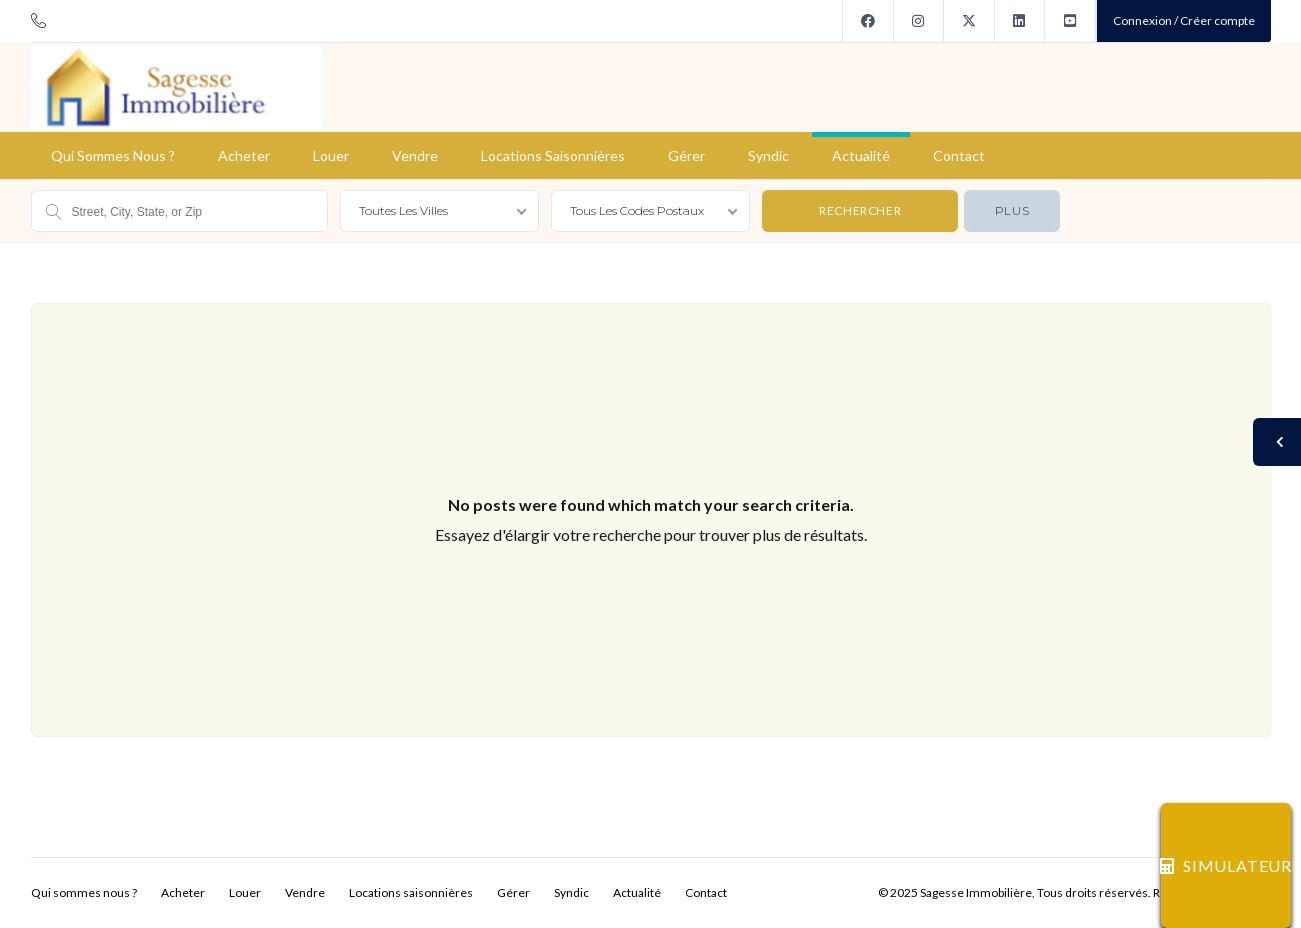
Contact (959, 155)
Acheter (244, 155)
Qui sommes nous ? (113, 155)
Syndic (768, 155)
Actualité (861, 155)
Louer (331, 155)
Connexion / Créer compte (1184, 20)
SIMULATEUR (1226, 865)
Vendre (415, 155)
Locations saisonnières (553, 155)
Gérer (686, 155)
